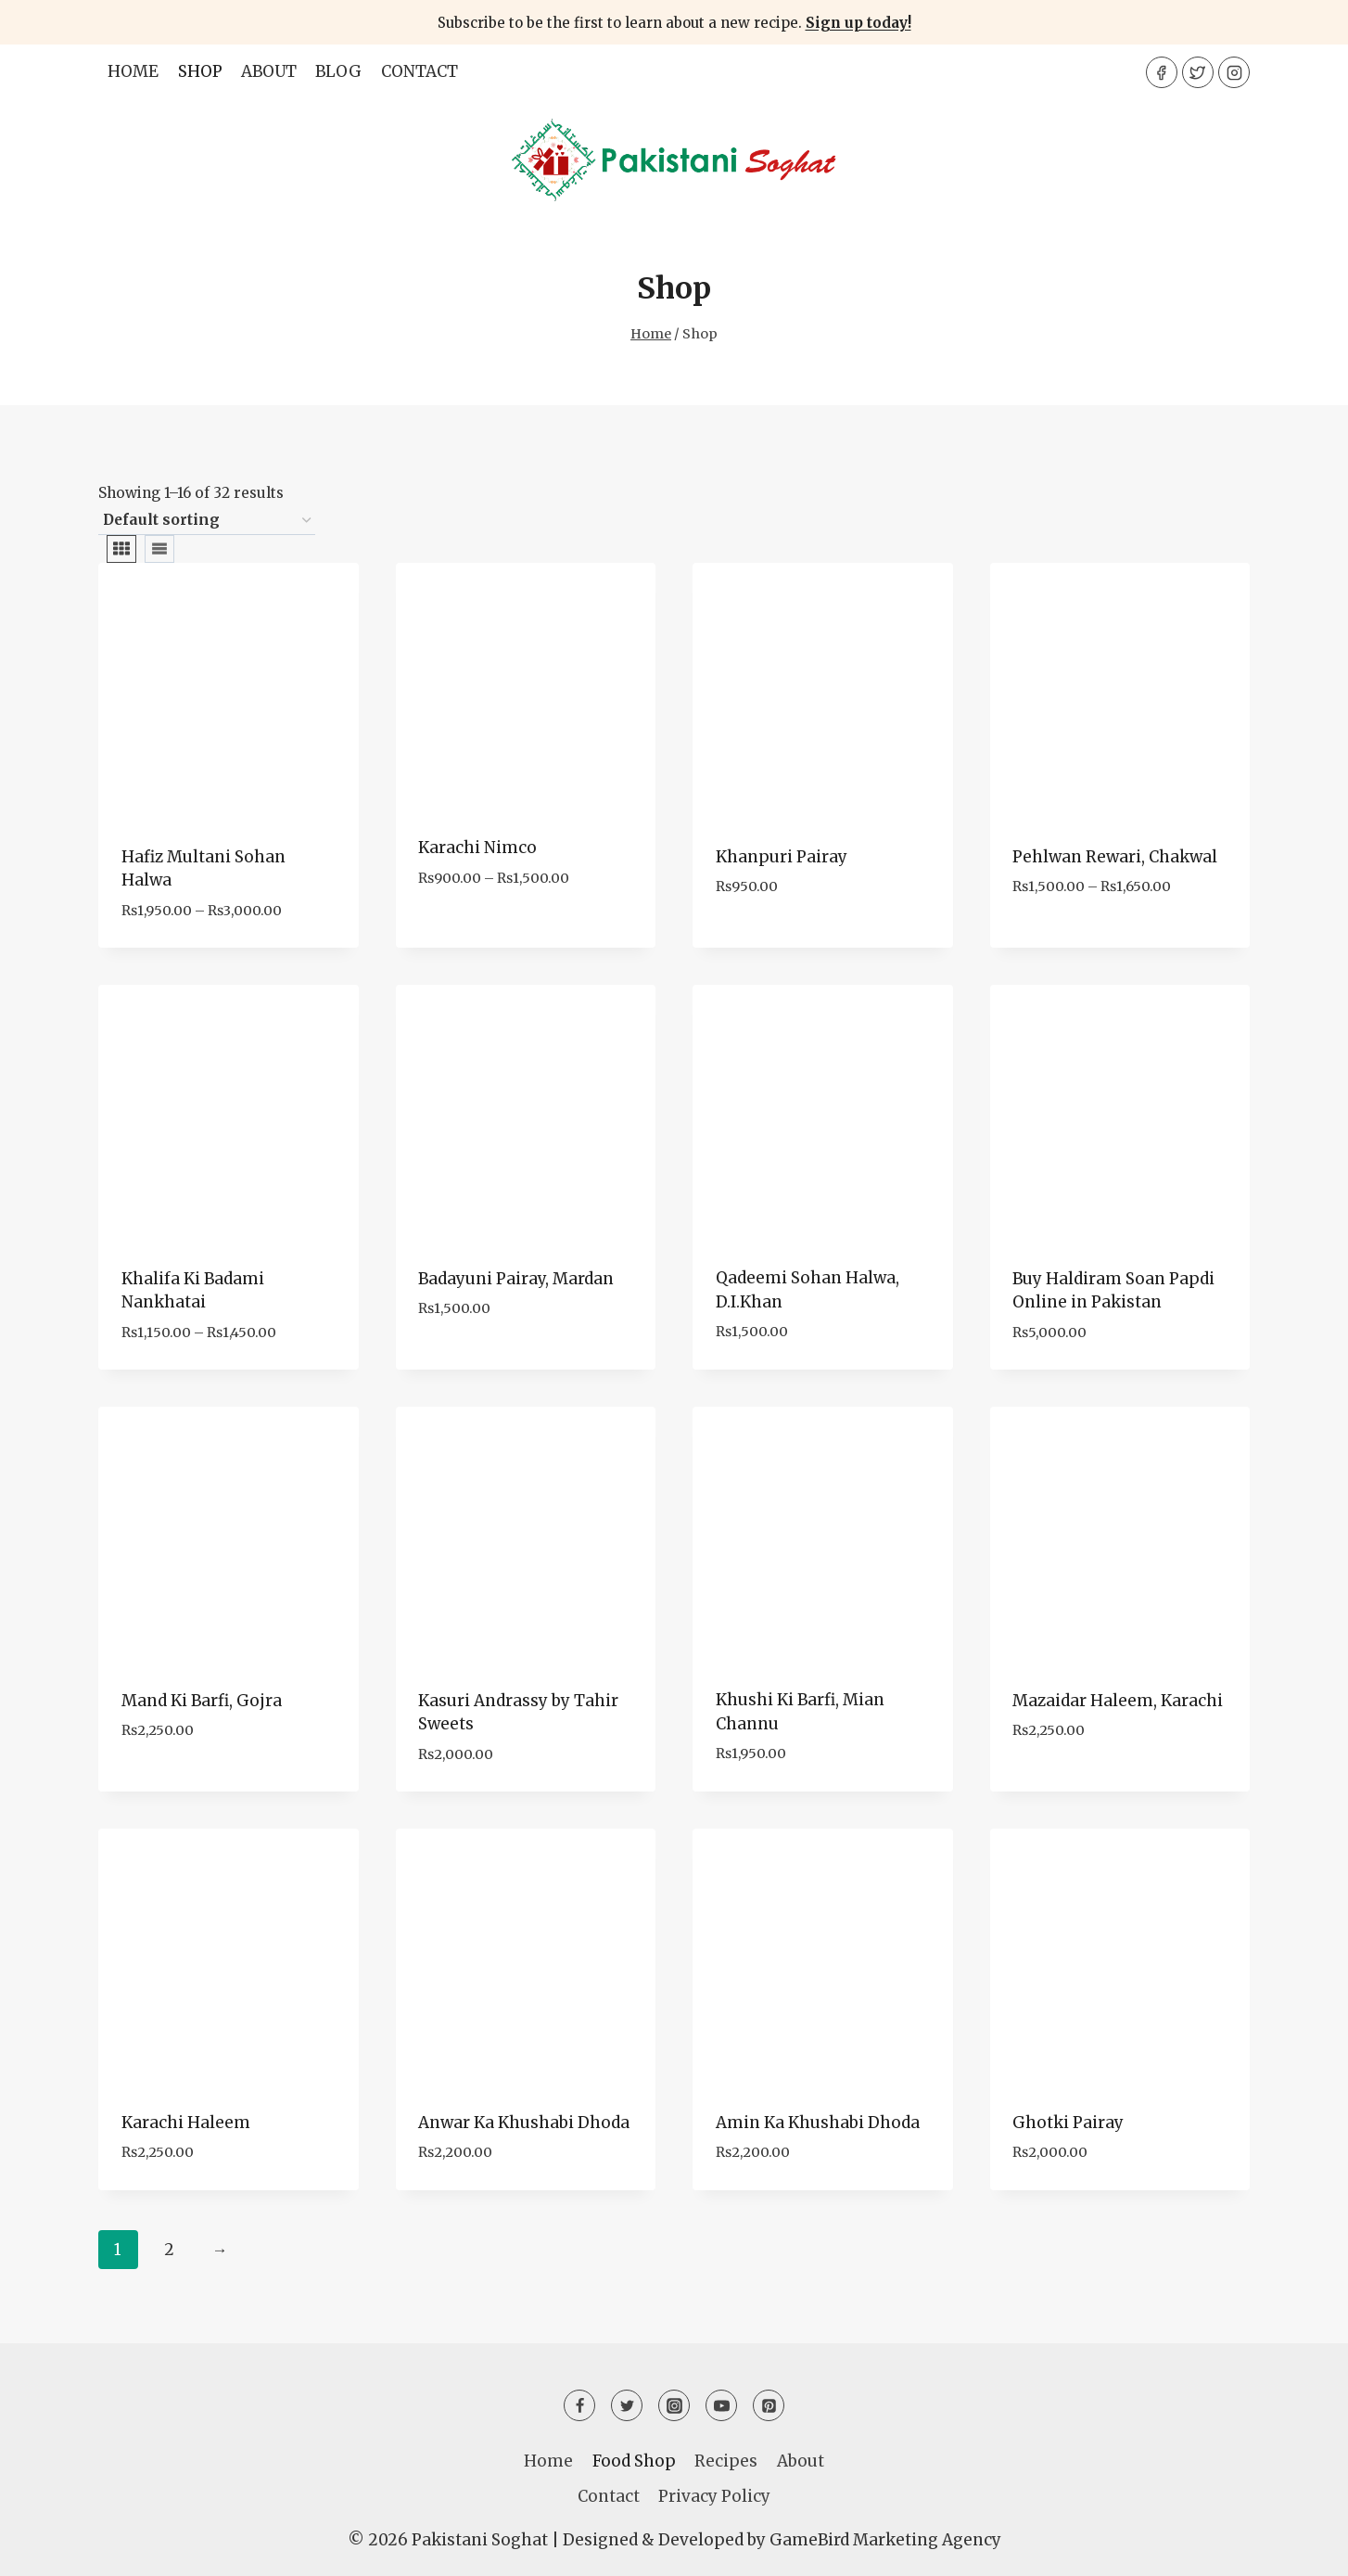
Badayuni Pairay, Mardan (516, 1279)
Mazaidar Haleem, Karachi (1117, 1700)
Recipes (725, 2461)
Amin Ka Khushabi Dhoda (818, 2122)
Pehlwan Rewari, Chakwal (1114, 857)
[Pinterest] (768, 2405)
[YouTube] (721, 2405)
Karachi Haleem (185, 2122)
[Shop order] (206, 521)
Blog (338, 71)
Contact (419, 71)
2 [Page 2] (169, 2249)
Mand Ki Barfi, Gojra (201, 1700)
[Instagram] (1234, 72)
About (269, 71)
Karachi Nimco (477, 847)
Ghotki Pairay (1068, 2122)
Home (133, 71)
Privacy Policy (714, 2496)
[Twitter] (1198, 72)
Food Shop (634, 2461)
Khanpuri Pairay (781, 857)
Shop (200, 71)
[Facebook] (1161, 72)
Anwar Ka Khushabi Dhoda (523, 2122)
